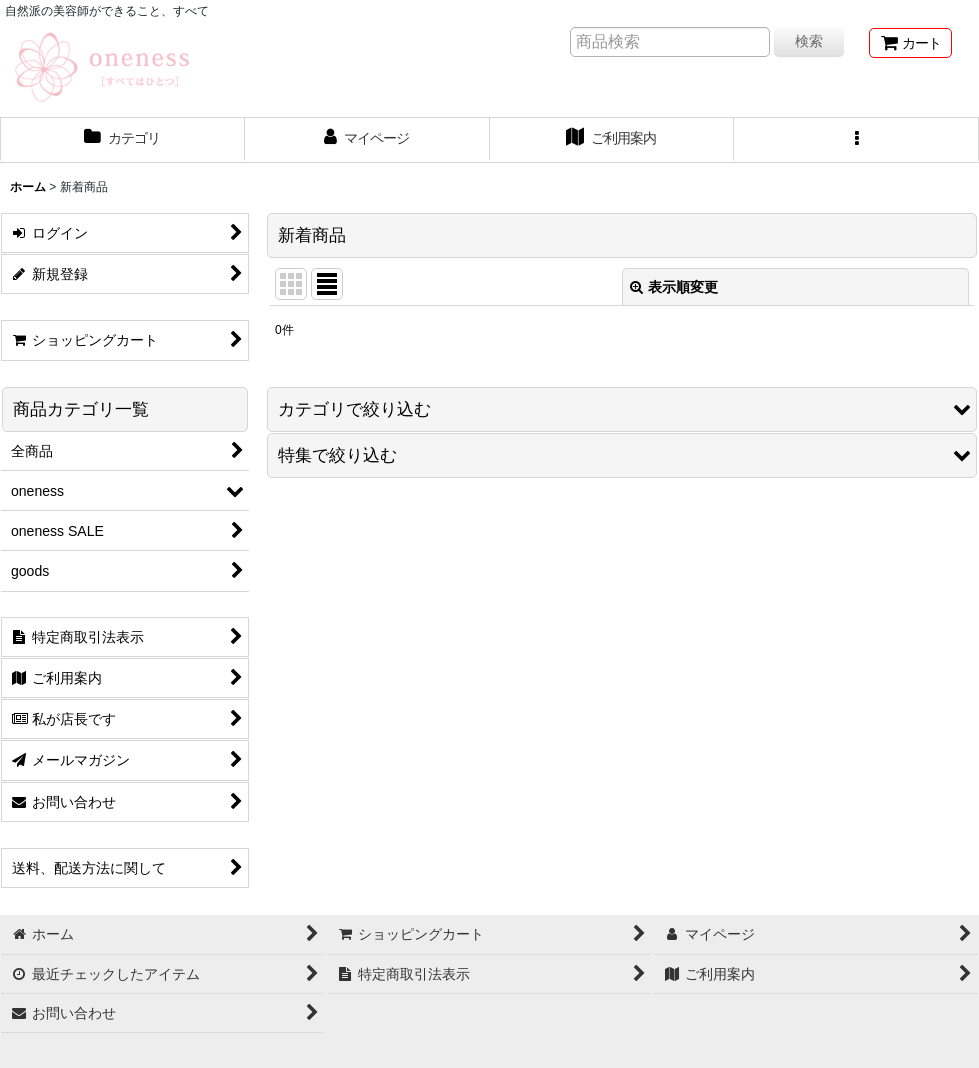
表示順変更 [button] (674, 287)
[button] (856, 140)
